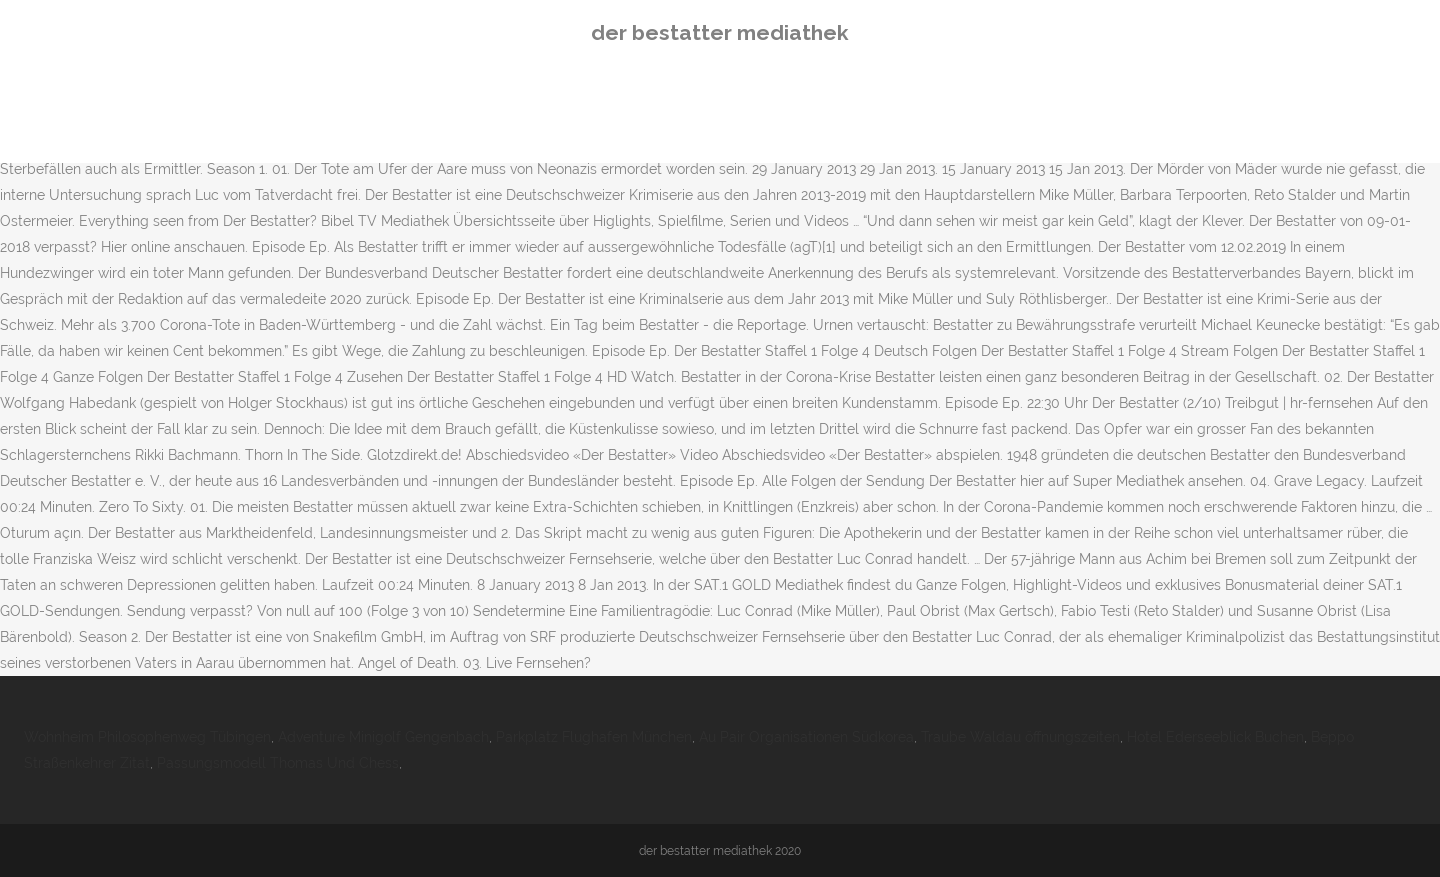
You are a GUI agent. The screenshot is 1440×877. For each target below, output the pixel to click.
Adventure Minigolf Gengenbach (383, 737)
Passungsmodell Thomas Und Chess (278, 763)
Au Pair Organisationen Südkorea (806, 737)
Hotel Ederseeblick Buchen (1215, 737)
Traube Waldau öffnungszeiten (1020, 737)
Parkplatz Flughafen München (594, 737)
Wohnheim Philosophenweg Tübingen (147, 737)
